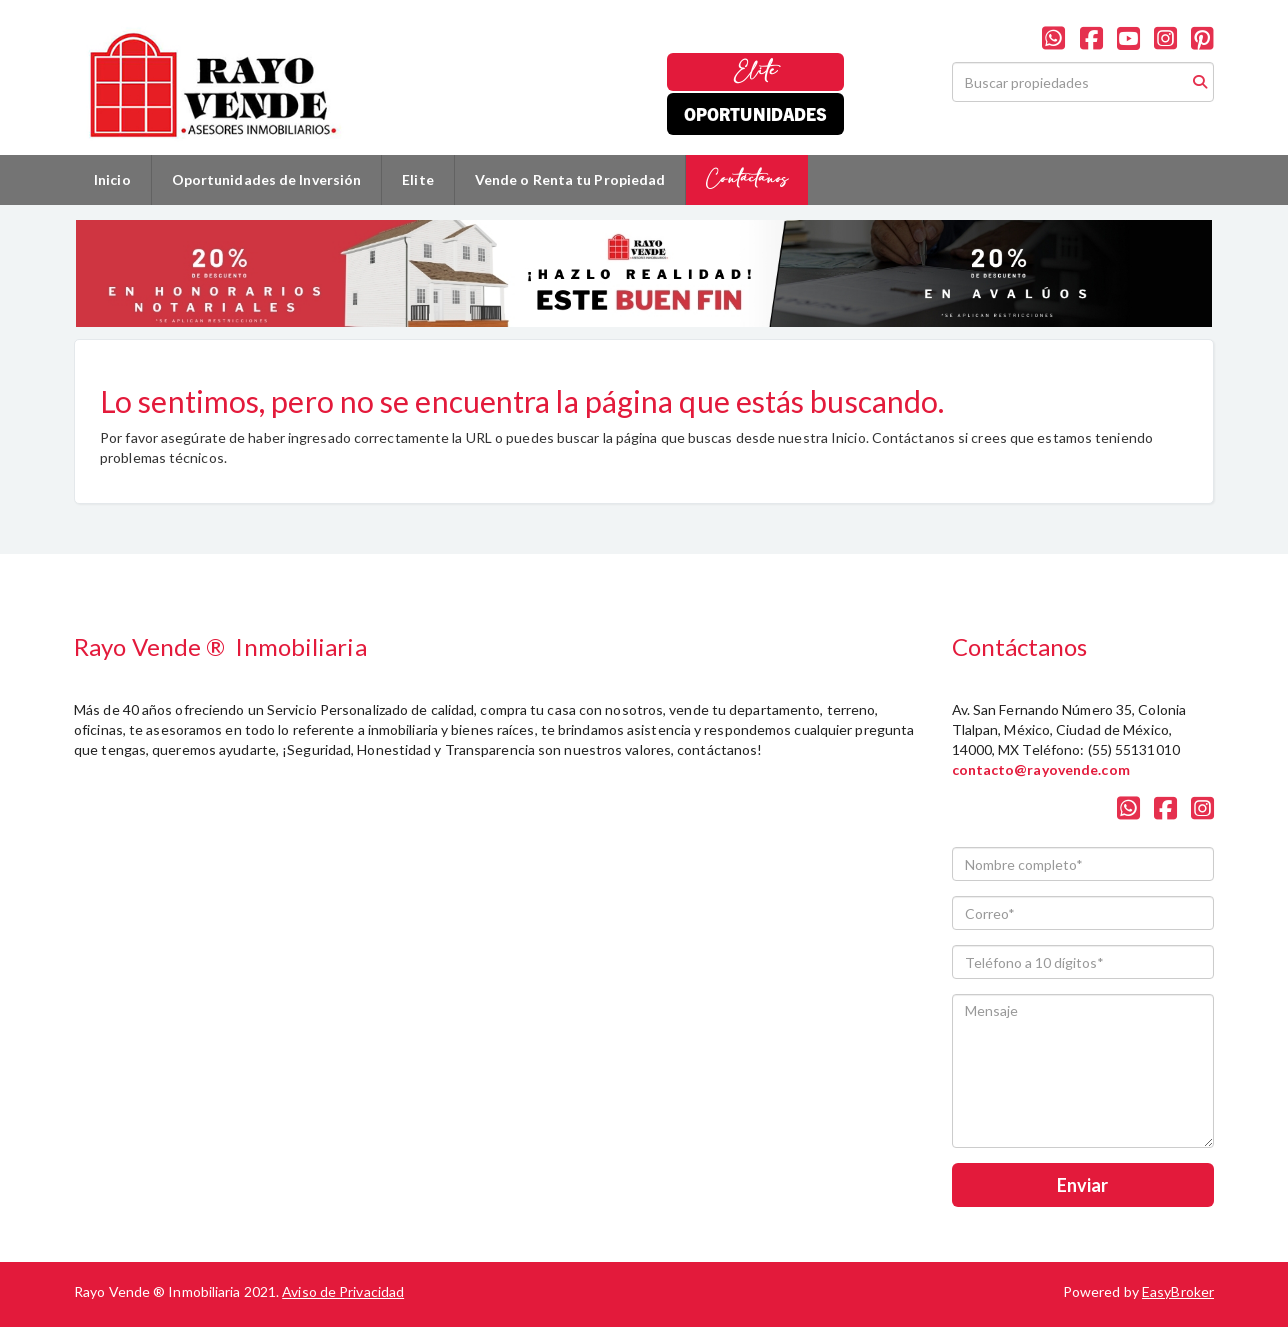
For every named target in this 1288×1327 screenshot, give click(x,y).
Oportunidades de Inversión (267, 179)
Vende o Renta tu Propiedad (570, 179)
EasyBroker (1178, 1291)
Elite (755, 71)
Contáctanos (747, 179)
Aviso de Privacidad (343, 1291)
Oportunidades (755, 113)
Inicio (112, 179)
